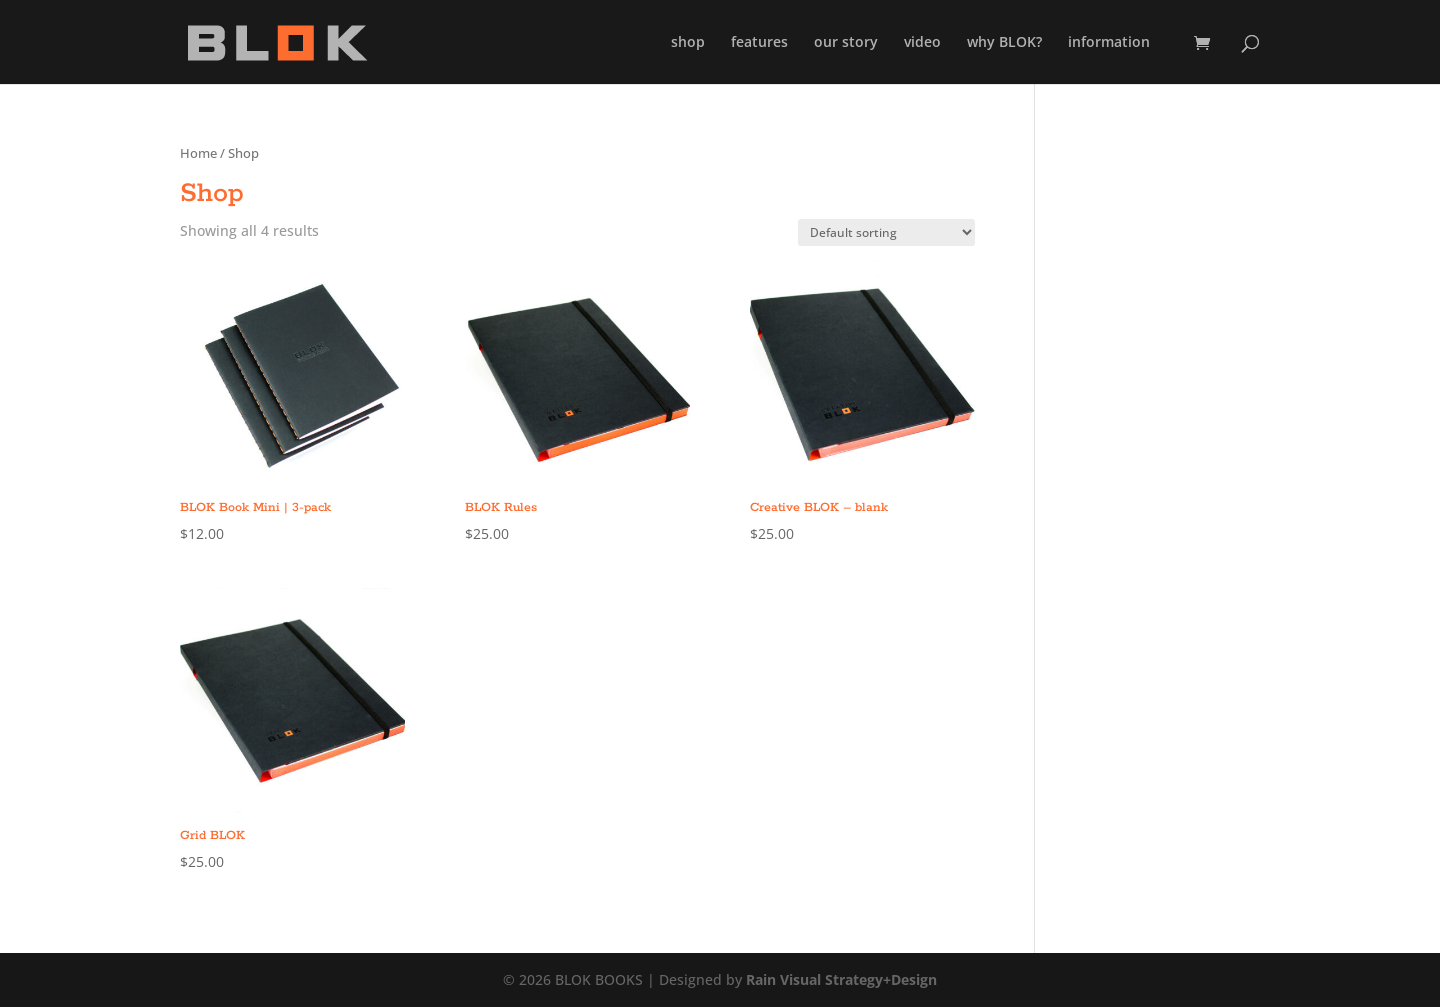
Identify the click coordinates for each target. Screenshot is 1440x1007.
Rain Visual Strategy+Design (841, 979)
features (759, 43)
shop (688, 43)
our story (846, 43)
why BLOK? (1004, 43)
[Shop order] (886, 232)
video (922, 43)
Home (198, 153)
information (1109, 43)
